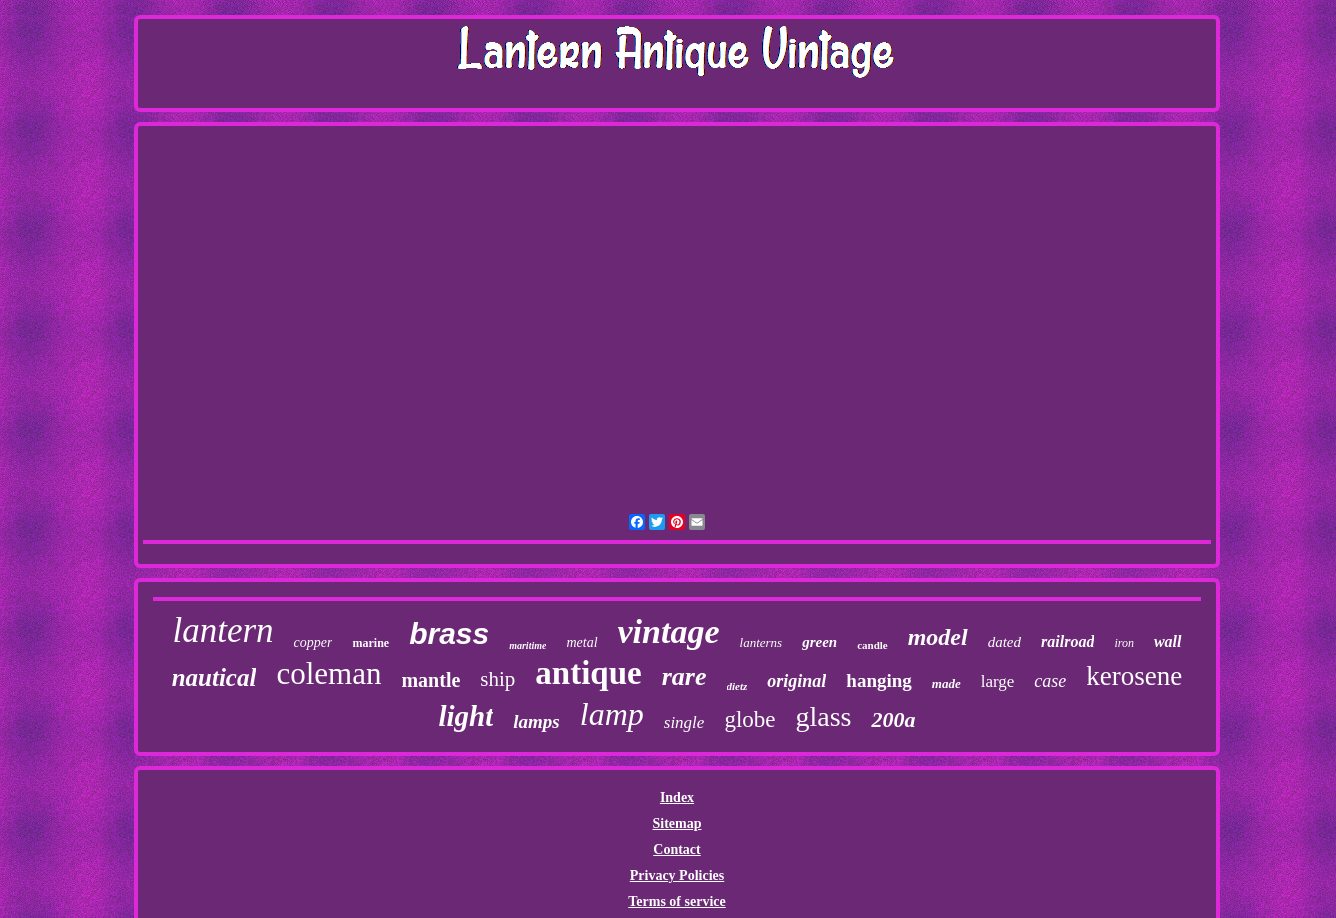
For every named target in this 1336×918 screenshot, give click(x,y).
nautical (214, 677)
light (466, 716)
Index (677, 797)
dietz (737, 686)
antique (588, 673)
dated (1004, 642)
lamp (612, 714)
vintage (669, 631)
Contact (676, 849)
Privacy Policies (677, 875)
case (1050, 681)
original (796, 681)
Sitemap (676, 823)
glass (823, 716)
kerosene (1134, 676)
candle (872, 645)
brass (449, 633)
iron (1124, 643)
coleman (328, 673)
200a (893, 719)
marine (370, 643)
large (998, 681)
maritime (527, 645)
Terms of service (676, 901)
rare (684, 676)
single (684, 722)
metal (581, 642)
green (819, 642)
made (946, 683)
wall (1168, 641)
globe (749, 719)
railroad (1067, 641)
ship (497, 679)
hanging (878, 680)
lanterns (761, 642)
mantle (430, 680)
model (938, 637)
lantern (222, 630)
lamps (536, 721)
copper (313, 642)
